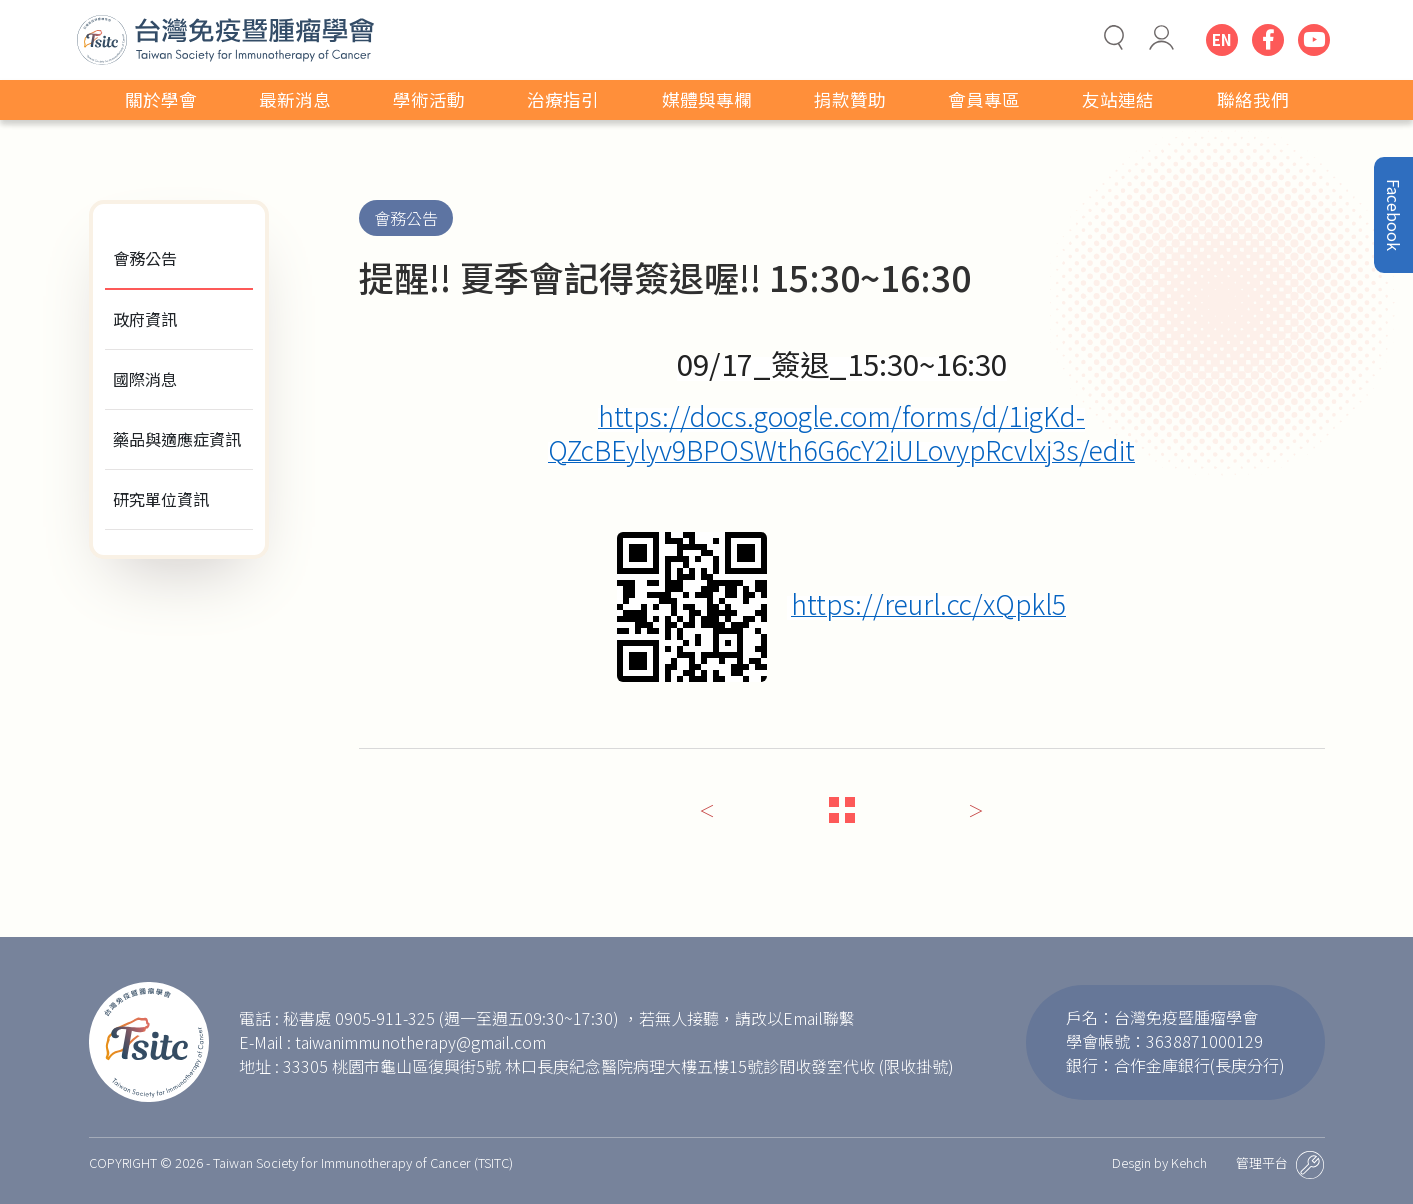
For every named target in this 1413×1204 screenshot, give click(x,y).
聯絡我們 (1253, 99)
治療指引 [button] (563, 99)
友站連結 (1118, 99)
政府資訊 (145, 319)
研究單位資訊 (161, 499)
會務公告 (145, 258)
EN (1222, 39)
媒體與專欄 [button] (707, 99)
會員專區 (984, 99)
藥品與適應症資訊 (177, 439)
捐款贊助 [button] (850, 99)
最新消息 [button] (295, 99)
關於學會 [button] (161, 99)
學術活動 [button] (429, 99)
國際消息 (145, 379)
